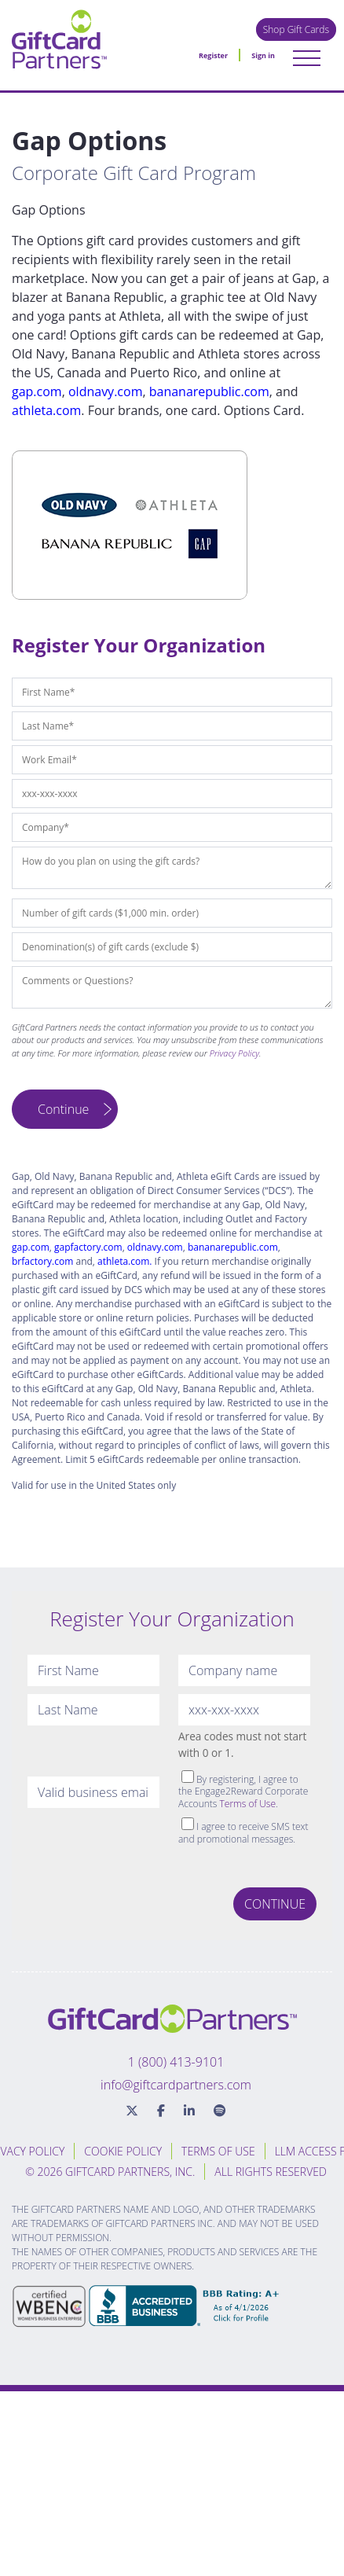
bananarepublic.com (209, 391)
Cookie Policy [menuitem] (123, 2151)
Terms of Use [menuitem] (218, 2151)
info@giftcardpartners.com (176, 2084)
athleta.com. (124, 1261)
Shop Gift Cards (296, 29)
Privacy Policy (234, 1053)
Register (213, 55)
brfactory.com (42, 1261)
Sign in (263, 55)
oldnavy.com (105, 391)
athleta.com (46, 410)
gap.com (37, 391)
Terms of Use (248, 1803)
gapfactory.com (88, 1247)
